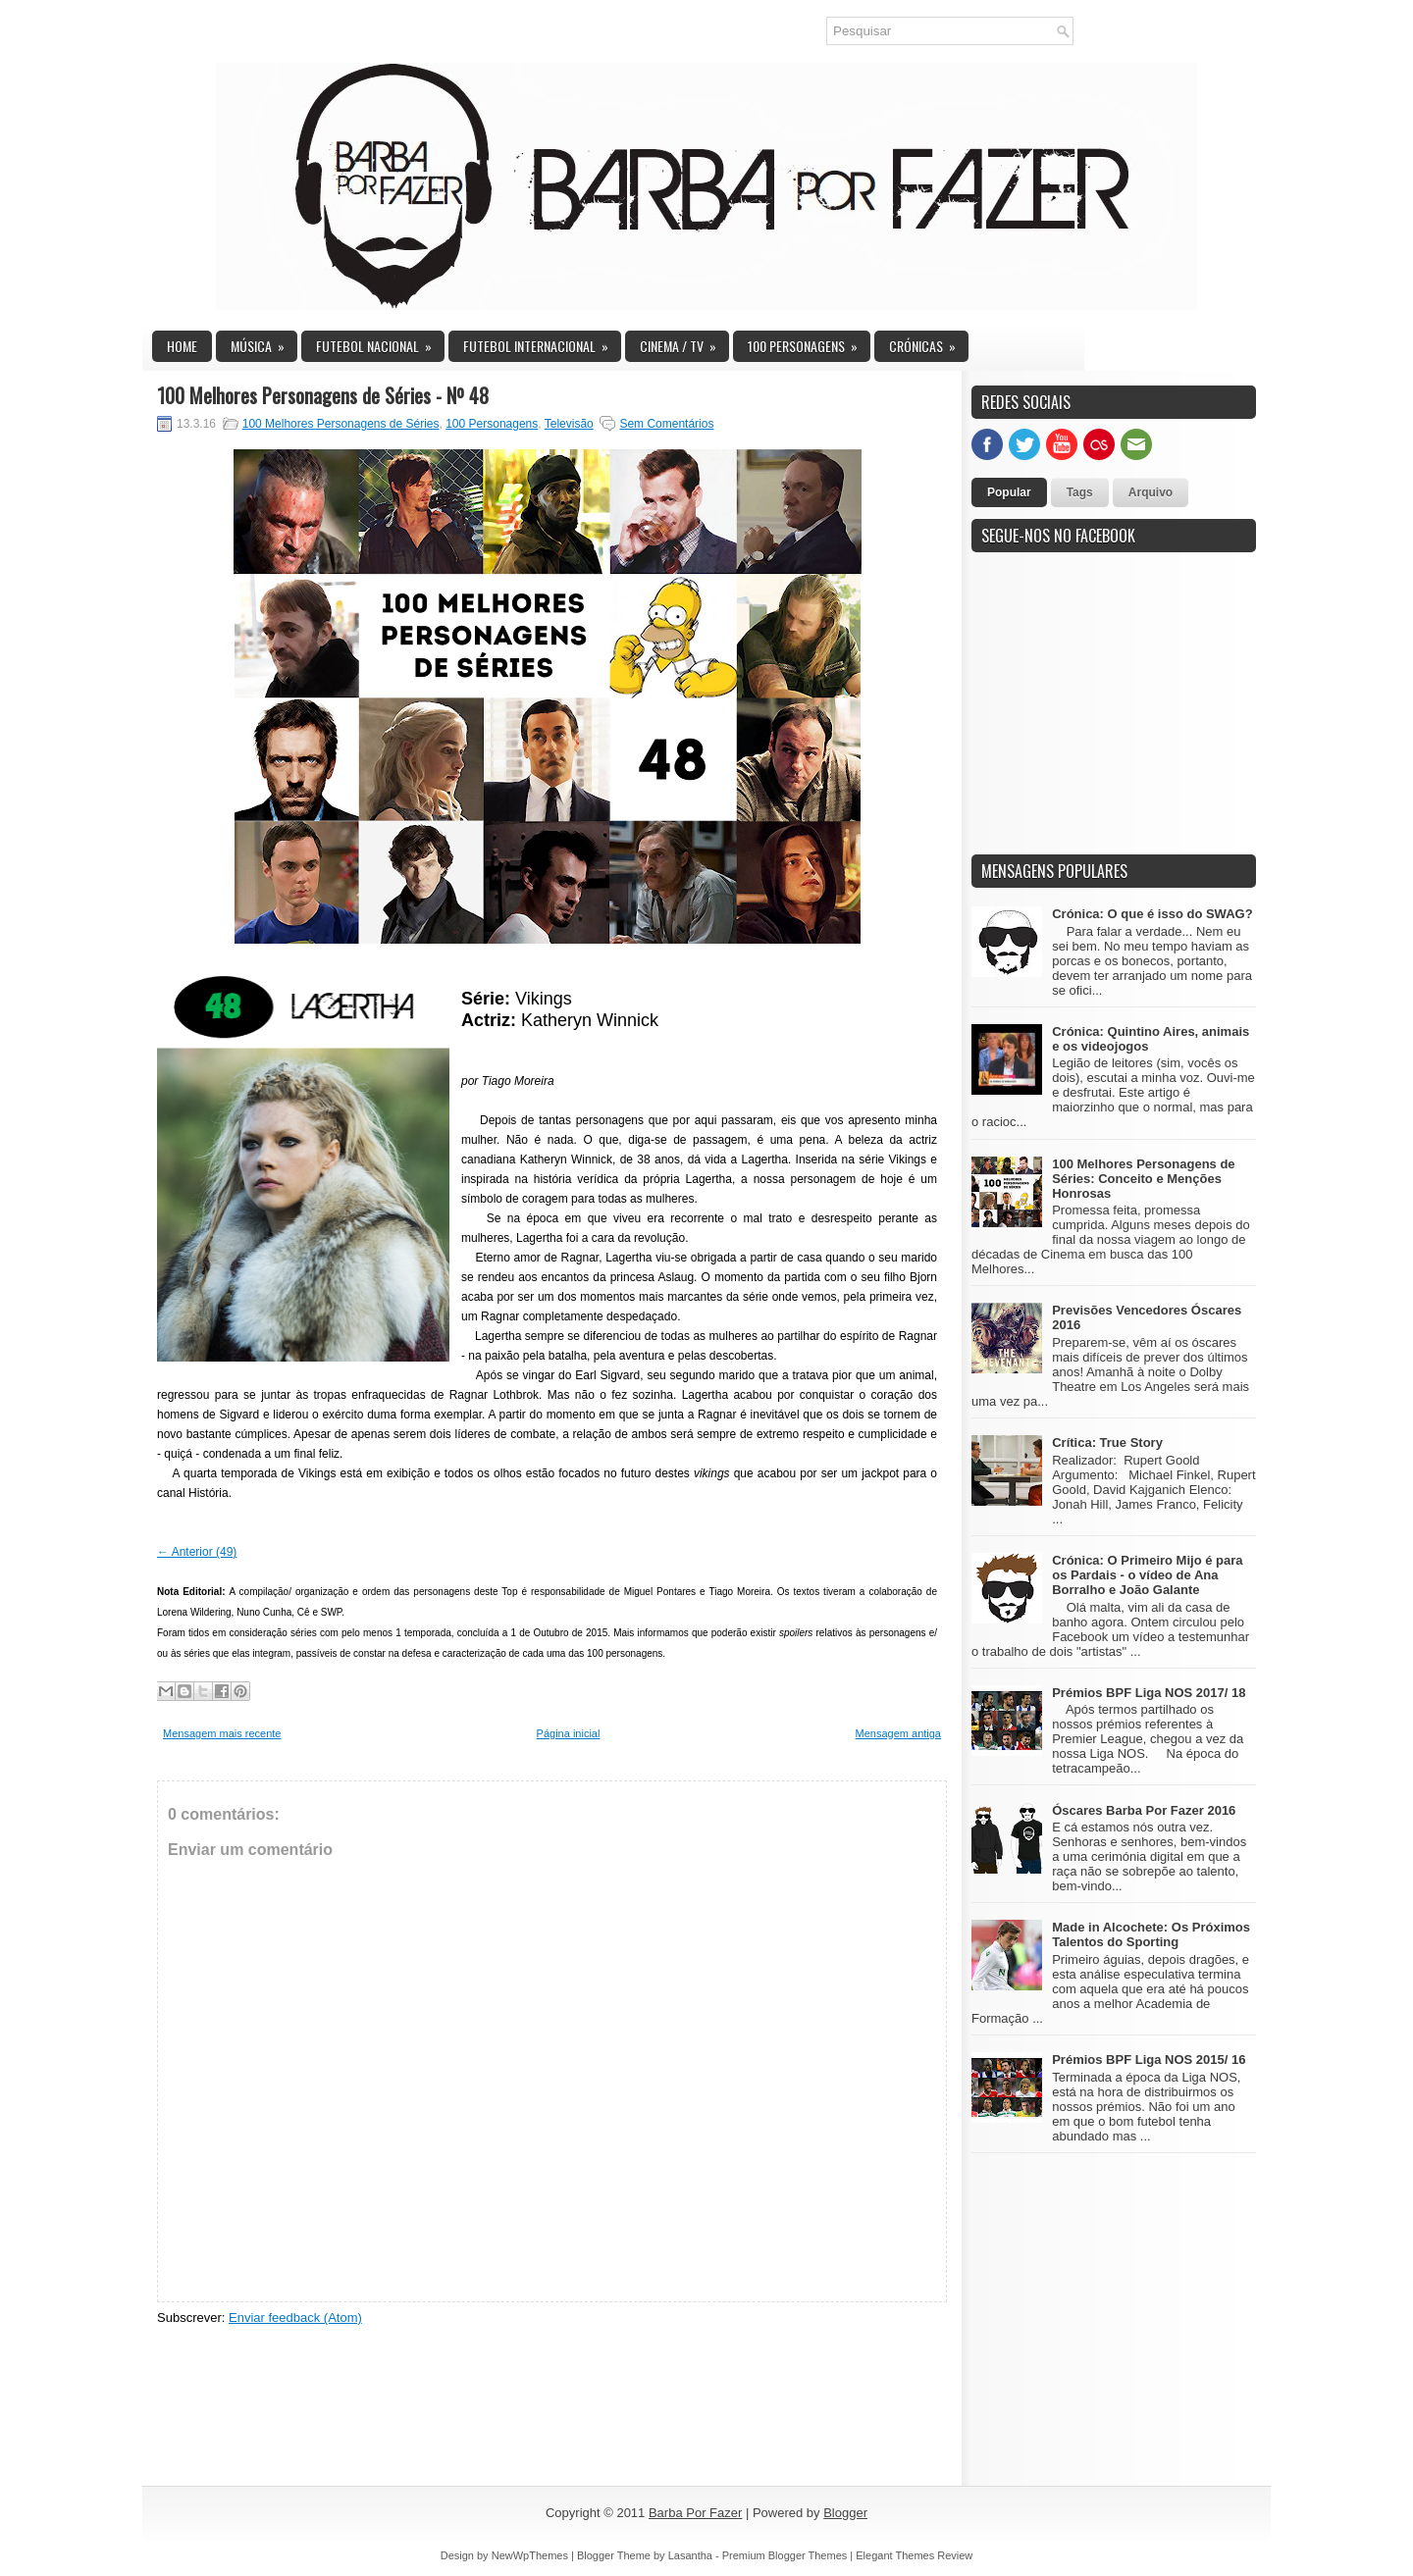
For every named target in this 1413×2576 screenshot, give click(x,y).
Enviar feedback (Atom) (295, 2317)
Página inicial (569, 1733)
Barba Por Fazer (695, 2512)
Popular (1009, 492)
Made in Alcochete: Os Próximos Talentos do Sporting (1151, 1934)
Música (264, 343)
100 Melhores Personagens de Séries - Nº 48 (323, 395)
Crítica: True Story (1107, 1442)
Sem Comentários (666, 424)
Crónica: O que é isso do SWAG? (1152, 913)
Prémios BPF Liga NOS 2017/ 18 (1148, 1692)
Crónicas (928, 343)
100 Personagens (809, 343)
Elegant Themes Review (914, 2555)
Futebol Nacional (380, 343)
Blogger (845, 2512)
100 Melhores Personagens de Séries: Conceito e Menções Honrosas (1143, 1179)
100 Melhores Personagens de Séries (341, 424)
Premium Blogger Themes (785, 2555)
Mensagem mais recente (222, 1733)
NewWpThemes (530, 2555)
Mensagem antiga (898, 1733)
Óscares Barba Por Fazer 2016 (1143, 1810)
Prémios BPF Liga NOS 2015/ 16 (1148, 2059)
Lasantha (690, 2555)
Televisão (569, 424)
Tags (1080, 492)
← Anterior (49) (196, 1552)
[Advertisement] (1118, 714)
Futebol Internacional (542, 343)
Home (182, 345)
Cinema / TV (684, 343)
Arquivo (1150, 492)
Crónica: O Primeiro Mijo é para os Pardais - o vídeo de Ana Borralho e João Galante (1147, 1575)
